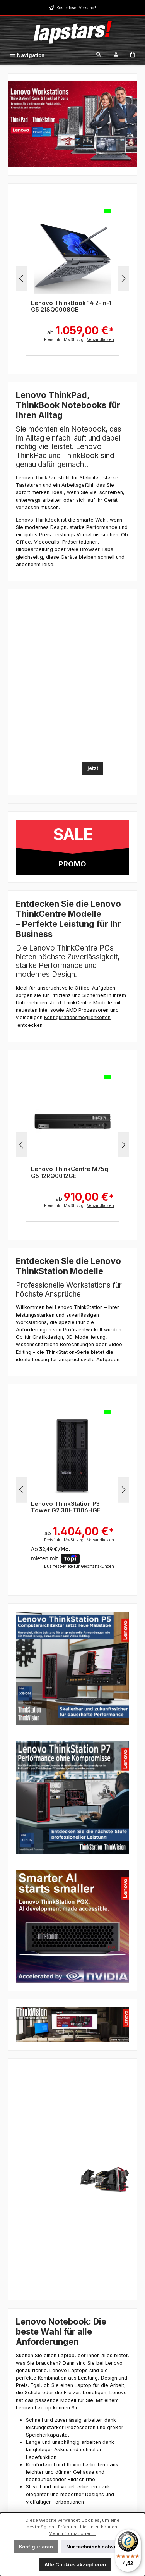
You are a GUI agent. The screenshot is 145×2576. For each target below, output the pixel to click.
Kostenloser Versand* (76, 7)
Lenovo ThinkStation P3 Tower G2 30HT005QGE (66, 1507)
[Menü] (26, 55)
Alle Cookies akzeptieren (75, 2564)
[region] (72, 278)
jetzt (92, 768)
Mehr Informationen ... (72, 2533)
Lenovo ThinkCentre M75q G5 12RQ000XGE (69, 1172)
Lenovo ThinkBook (38, 520)
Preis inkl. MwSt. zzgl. (79, 339)
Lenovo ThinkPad (36, 477)
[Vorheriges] (21, 278)
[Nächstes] (123, 278)
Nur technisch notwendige (98, 2547)
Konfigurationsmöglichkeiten (77, 1017)
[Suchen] (98, 55)
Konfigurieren (36, 2547)
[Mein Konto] (116, 55)
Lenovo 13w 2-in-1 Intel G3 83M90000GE (69, 306)
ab (85, 327)
